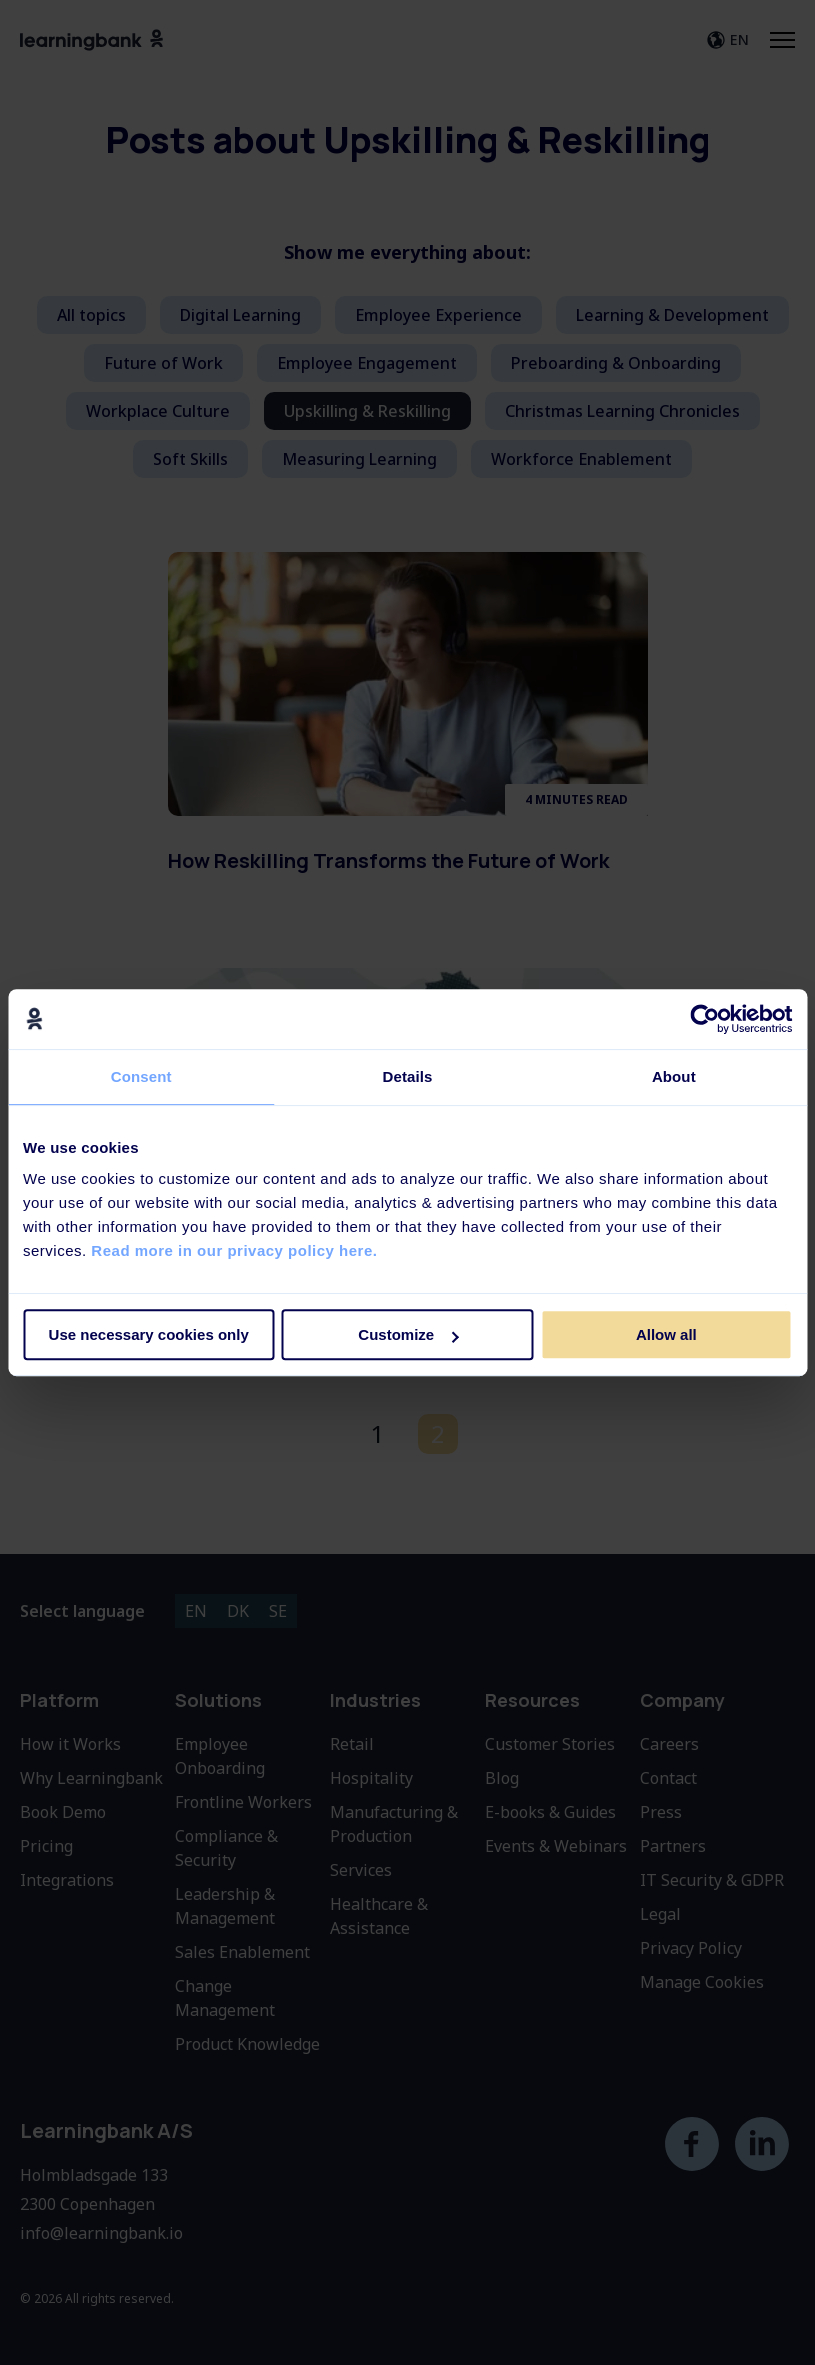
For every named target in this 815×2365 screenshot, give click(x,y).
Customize (408, 1334)
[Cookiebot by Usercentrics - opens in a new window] (704, 1019)
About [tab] (674, 1076)
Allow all (666, 1334)
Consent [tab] (141, 1076)
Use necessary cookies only (149, 1334)
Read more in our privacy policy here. (234, 1250)
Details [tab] (408, 1076)
